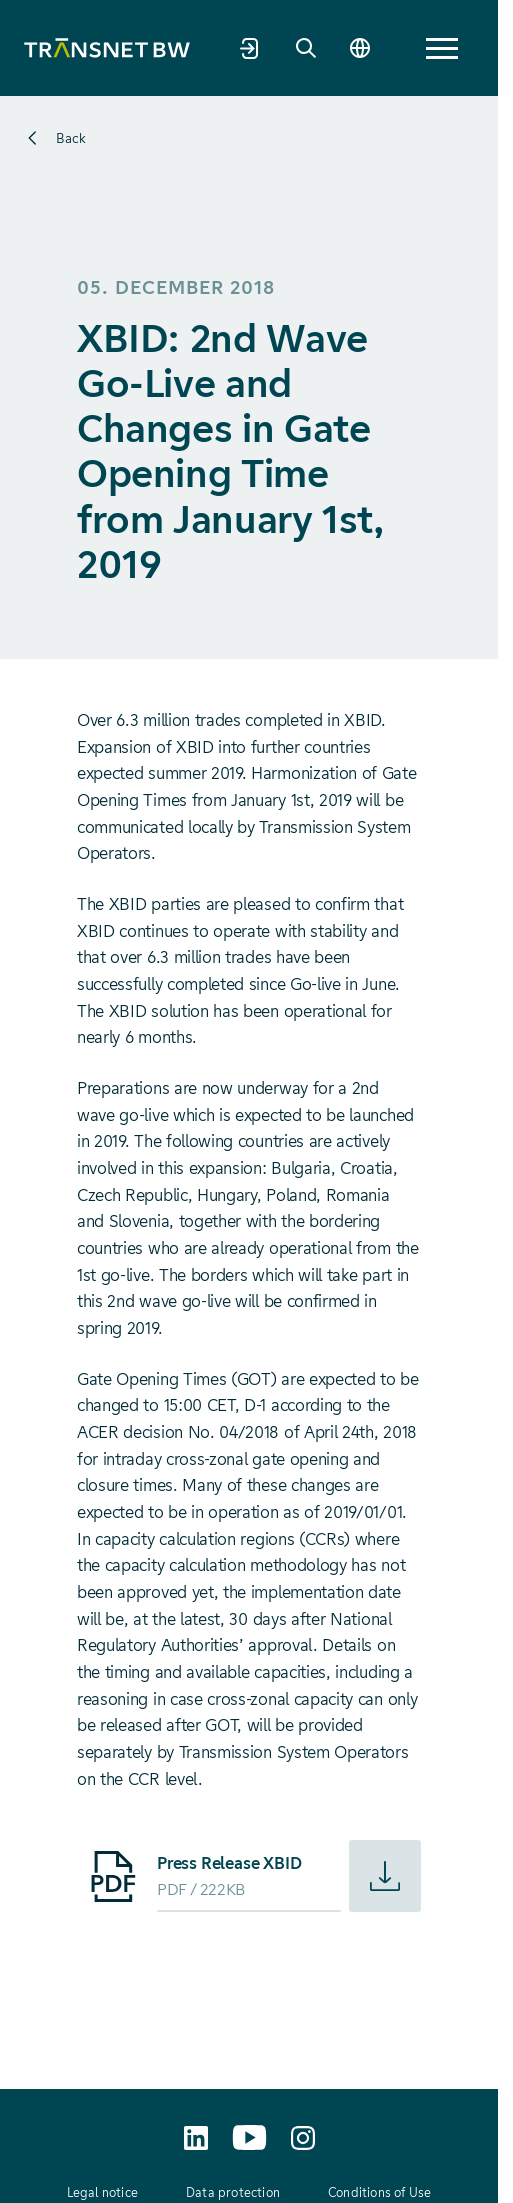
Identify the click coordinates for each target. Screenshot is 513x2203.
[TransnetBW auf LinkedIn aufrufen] (196, 2138)
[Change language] (360, 48)
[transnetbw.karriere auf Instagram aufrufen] (303, 2138)
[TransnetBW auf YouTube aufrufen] (249, 2137)
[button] (442, 48)
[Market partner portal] (250, 48)
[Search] (306, 48)
